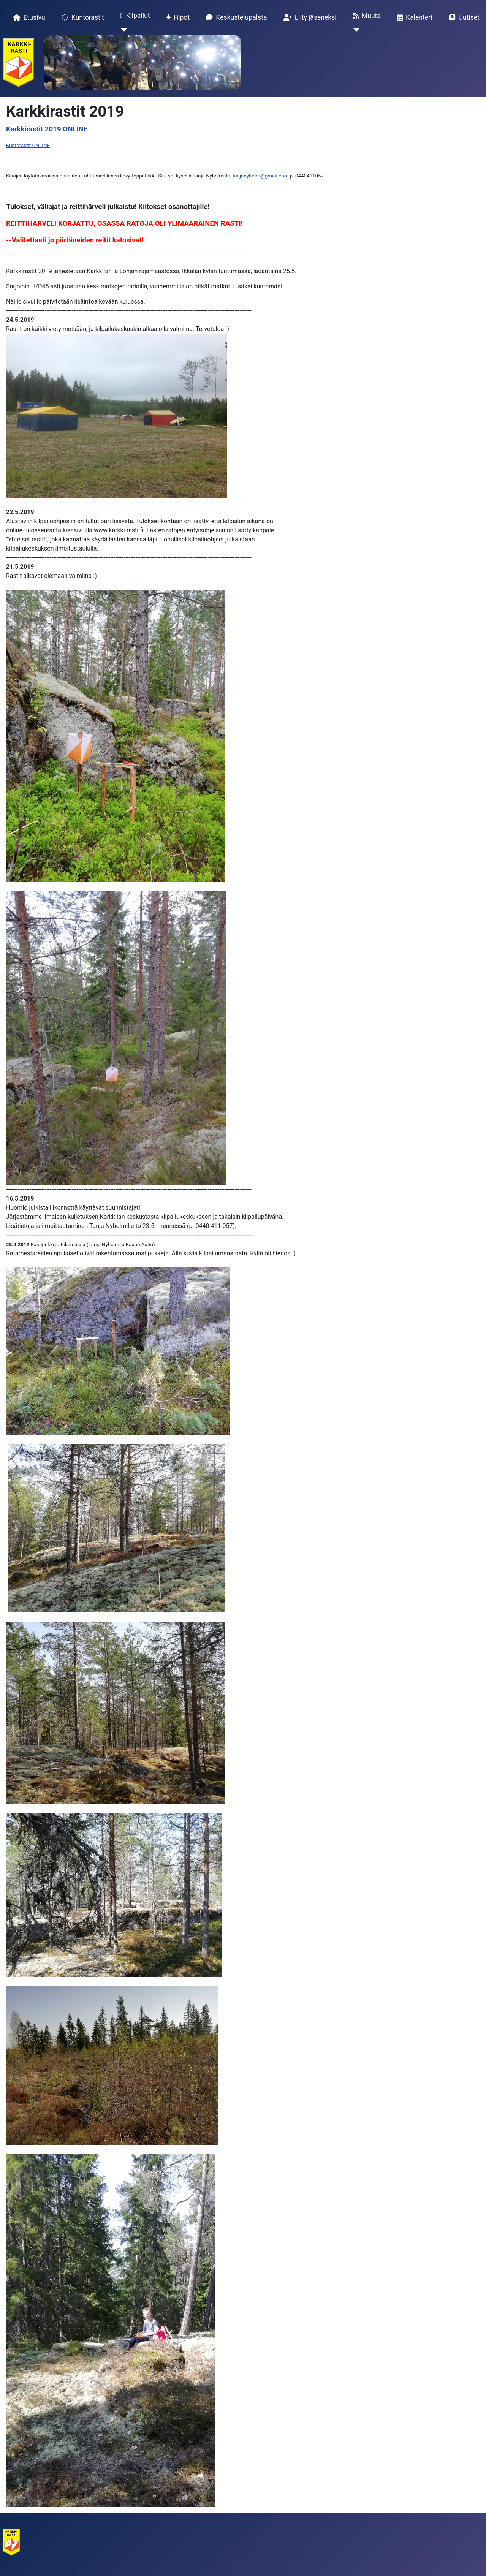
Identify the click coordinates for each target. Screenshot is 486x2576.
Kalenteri (413, 17)
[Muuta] (354, 30)
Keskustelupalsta (235, 17)
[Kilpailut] (122, 30)
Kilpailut (133, 15)
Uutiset (463, 17)
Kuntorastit (81, 17)
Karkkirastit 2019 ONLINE (47, 129)
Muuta (365, 15)
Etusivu (27, 17)
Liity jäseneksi (308, 17)
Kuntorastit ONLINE (28, 145)
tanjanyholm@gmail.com (261, 176)
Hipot (176, 17)
